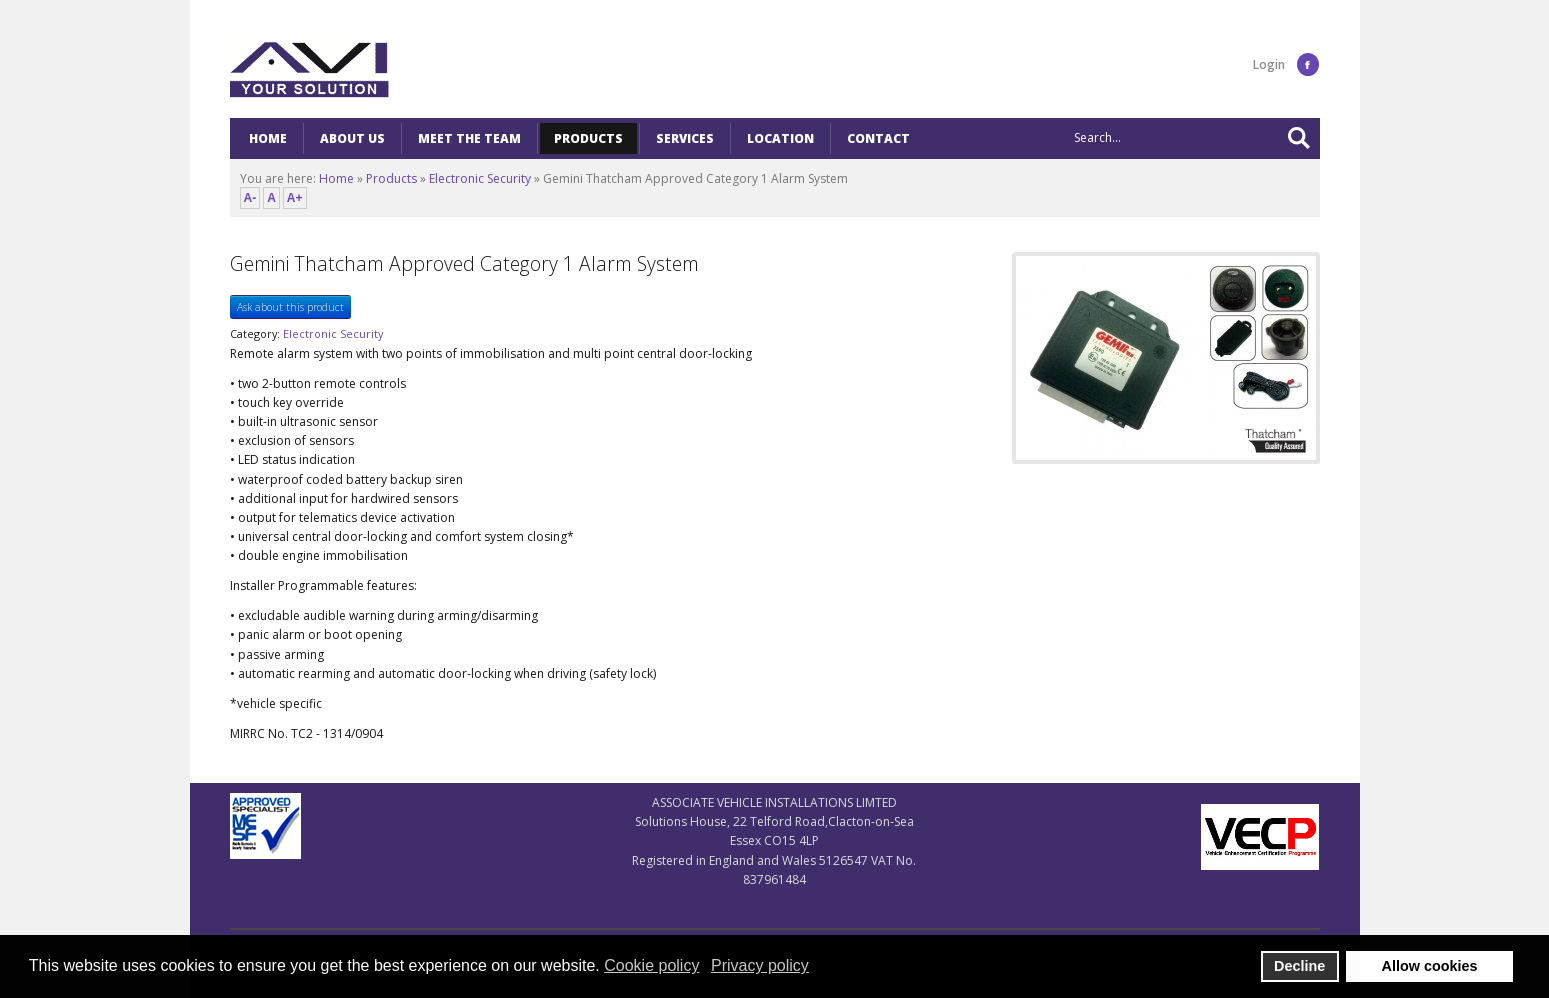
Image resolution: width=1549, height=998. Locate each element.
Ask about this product (290, 307)
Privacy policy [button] (760, 965)
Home (336, 178)
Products (391, 178)
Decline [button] (1299, 966)
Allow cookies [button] (1430, 966)
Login (1269, 64)
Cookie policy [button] (651, 965)
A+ (295, 198)
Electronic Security (480, 178)
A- (250, 198)
